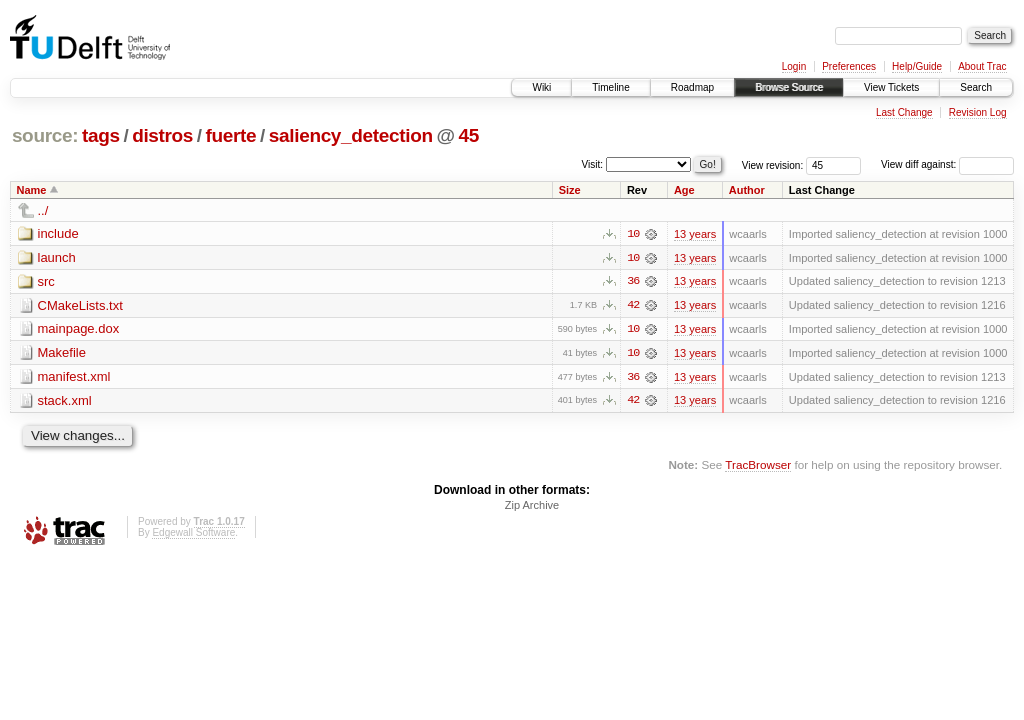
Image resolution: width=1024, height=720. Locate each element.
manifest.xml (74, 377)
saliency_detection (351, 135)
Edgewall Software (193, 534)
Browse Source (789, 87)
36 (633, 282)
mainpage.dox (79, 329)
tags (101, 135)
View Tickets (891, 87)
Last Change (904, 112)
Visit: (593, 163)
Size (570, 190)
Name (32, 190)
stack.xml (65, 401)
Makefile (62, 353)
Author (747, 190)
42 (633, 306)
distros (162, 135)
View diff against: (947, 164)
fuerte (231, 135)
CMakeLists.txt (80, 305)
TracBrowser (758, 466)
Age (684, 190)
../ (43, 210)
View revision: (773, 164)
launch (57, 257)
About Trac (982, 66)
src (46, 281)
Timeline (610, 87)
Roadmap (692, 87)
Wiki (541, 87)
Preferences (849, 66)
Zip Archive (532, 507)
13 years (695, 234)
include (58, 233)
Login (794, 66)
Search (976, 87)
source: (45, 135)
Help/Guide (917, 66)
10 (633, 234)
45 (468, 135)
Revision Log (978, 112)
